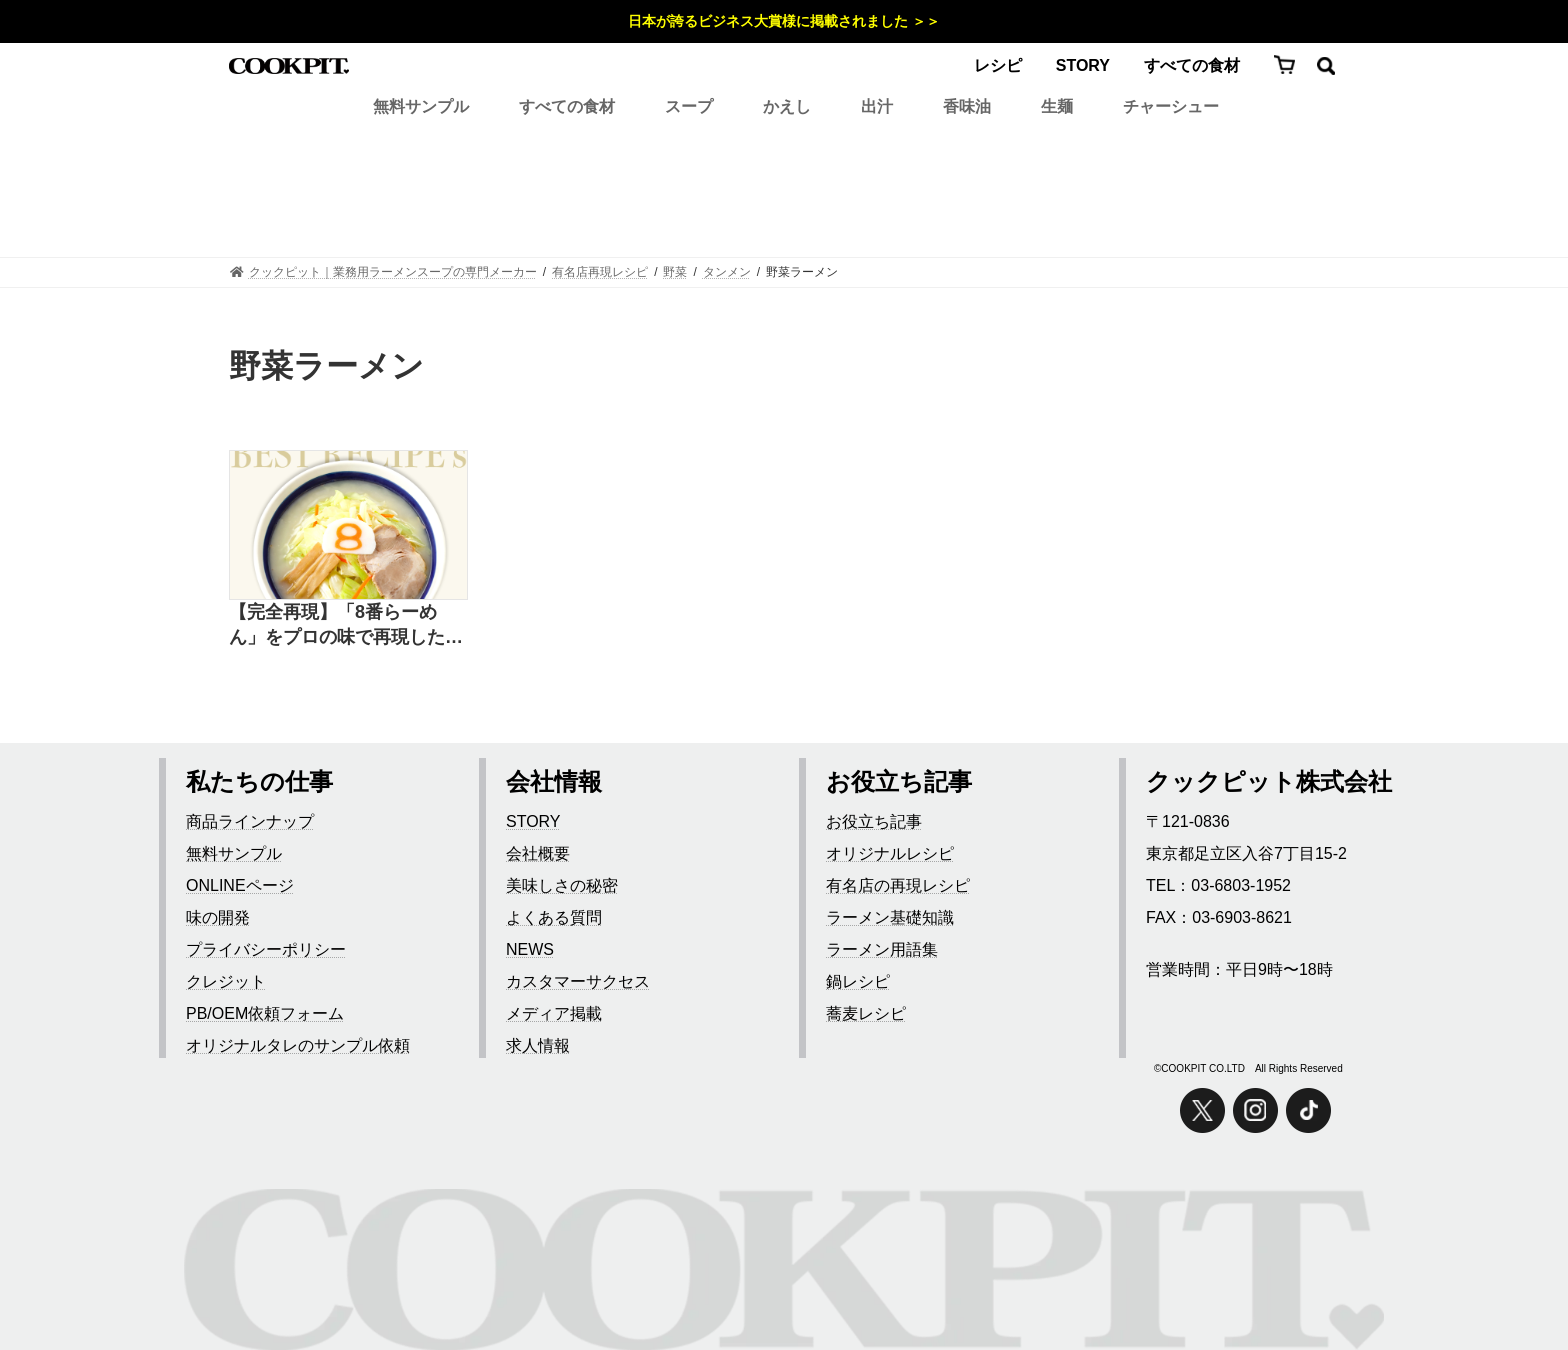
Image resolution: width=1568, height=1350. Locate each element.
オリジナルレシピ (890, 853)
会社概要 (538, 853)
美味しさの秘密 (562, 885)
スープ (689, 106)
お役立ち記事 (874, 821)
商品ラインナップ (250, 821)
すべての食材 (1192, 65)
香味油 (967, 106)
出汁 (877, 106)
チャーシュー (1171, 106)
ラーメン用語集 (882, 949)
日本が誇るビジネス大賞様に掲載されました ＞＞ (784, 21)
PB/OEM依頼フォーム (265, 1013)
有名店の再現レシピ (898, 885)
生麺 (1057, 106)
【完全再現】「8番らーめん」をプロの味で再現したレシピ (346, 626)
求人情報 (538, 1045)
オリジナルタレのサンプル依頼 (298, 1045)
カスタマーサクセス (578, 981)
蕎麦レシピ (866, 1013)
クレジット (226, 981)
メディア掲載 (554, 1013)
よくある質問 (554, 917)
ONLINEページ (240, 885)
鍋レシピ (858, 981)
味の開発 (218, 917)
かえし (787, 106)
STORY (1083, 65)
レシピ (998, 65)
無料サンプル (421, 106)
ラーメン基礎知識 (890, 917)
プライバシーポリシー (266, 949)
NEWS (530, 949)
